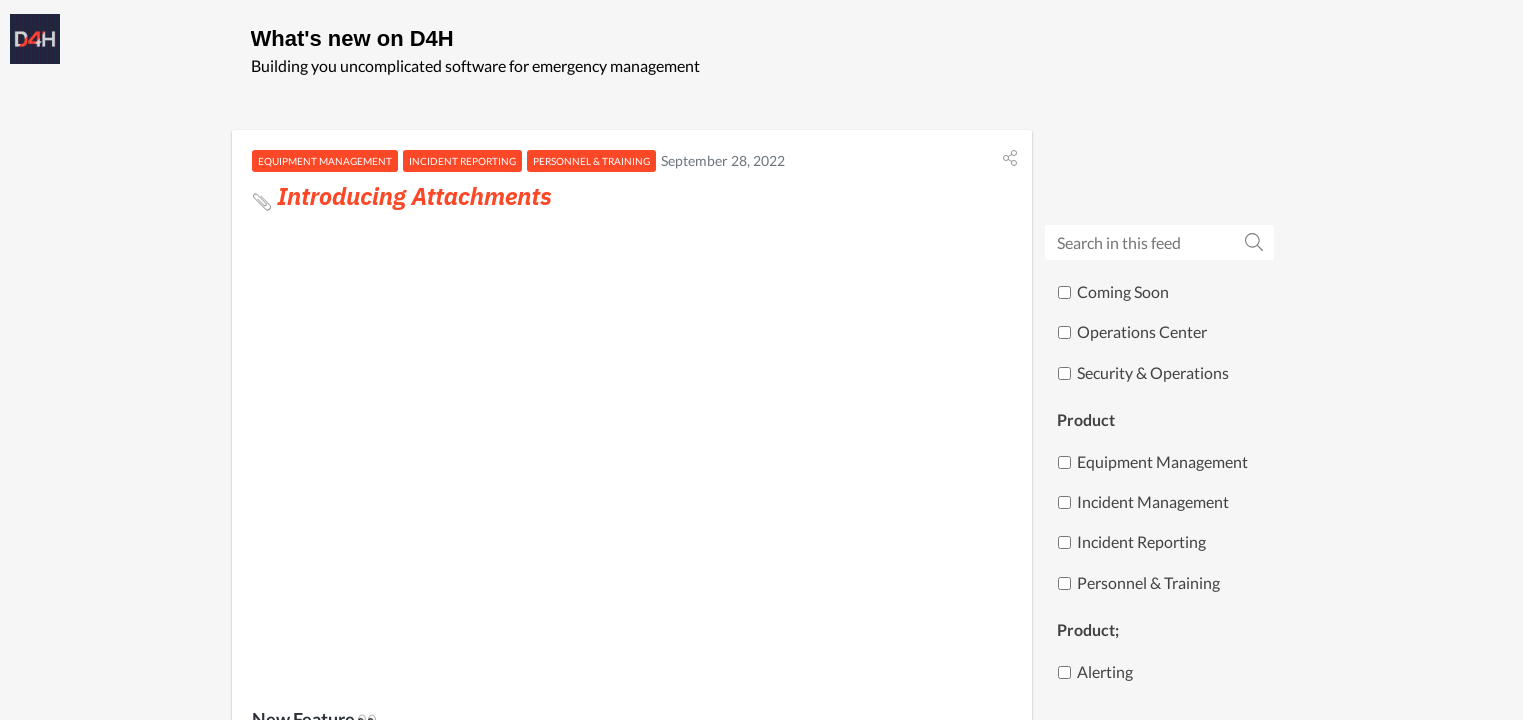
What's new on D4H (352, 38)
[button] (1010, 158)
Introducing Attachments (402, 196)
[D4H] (35, 39)
